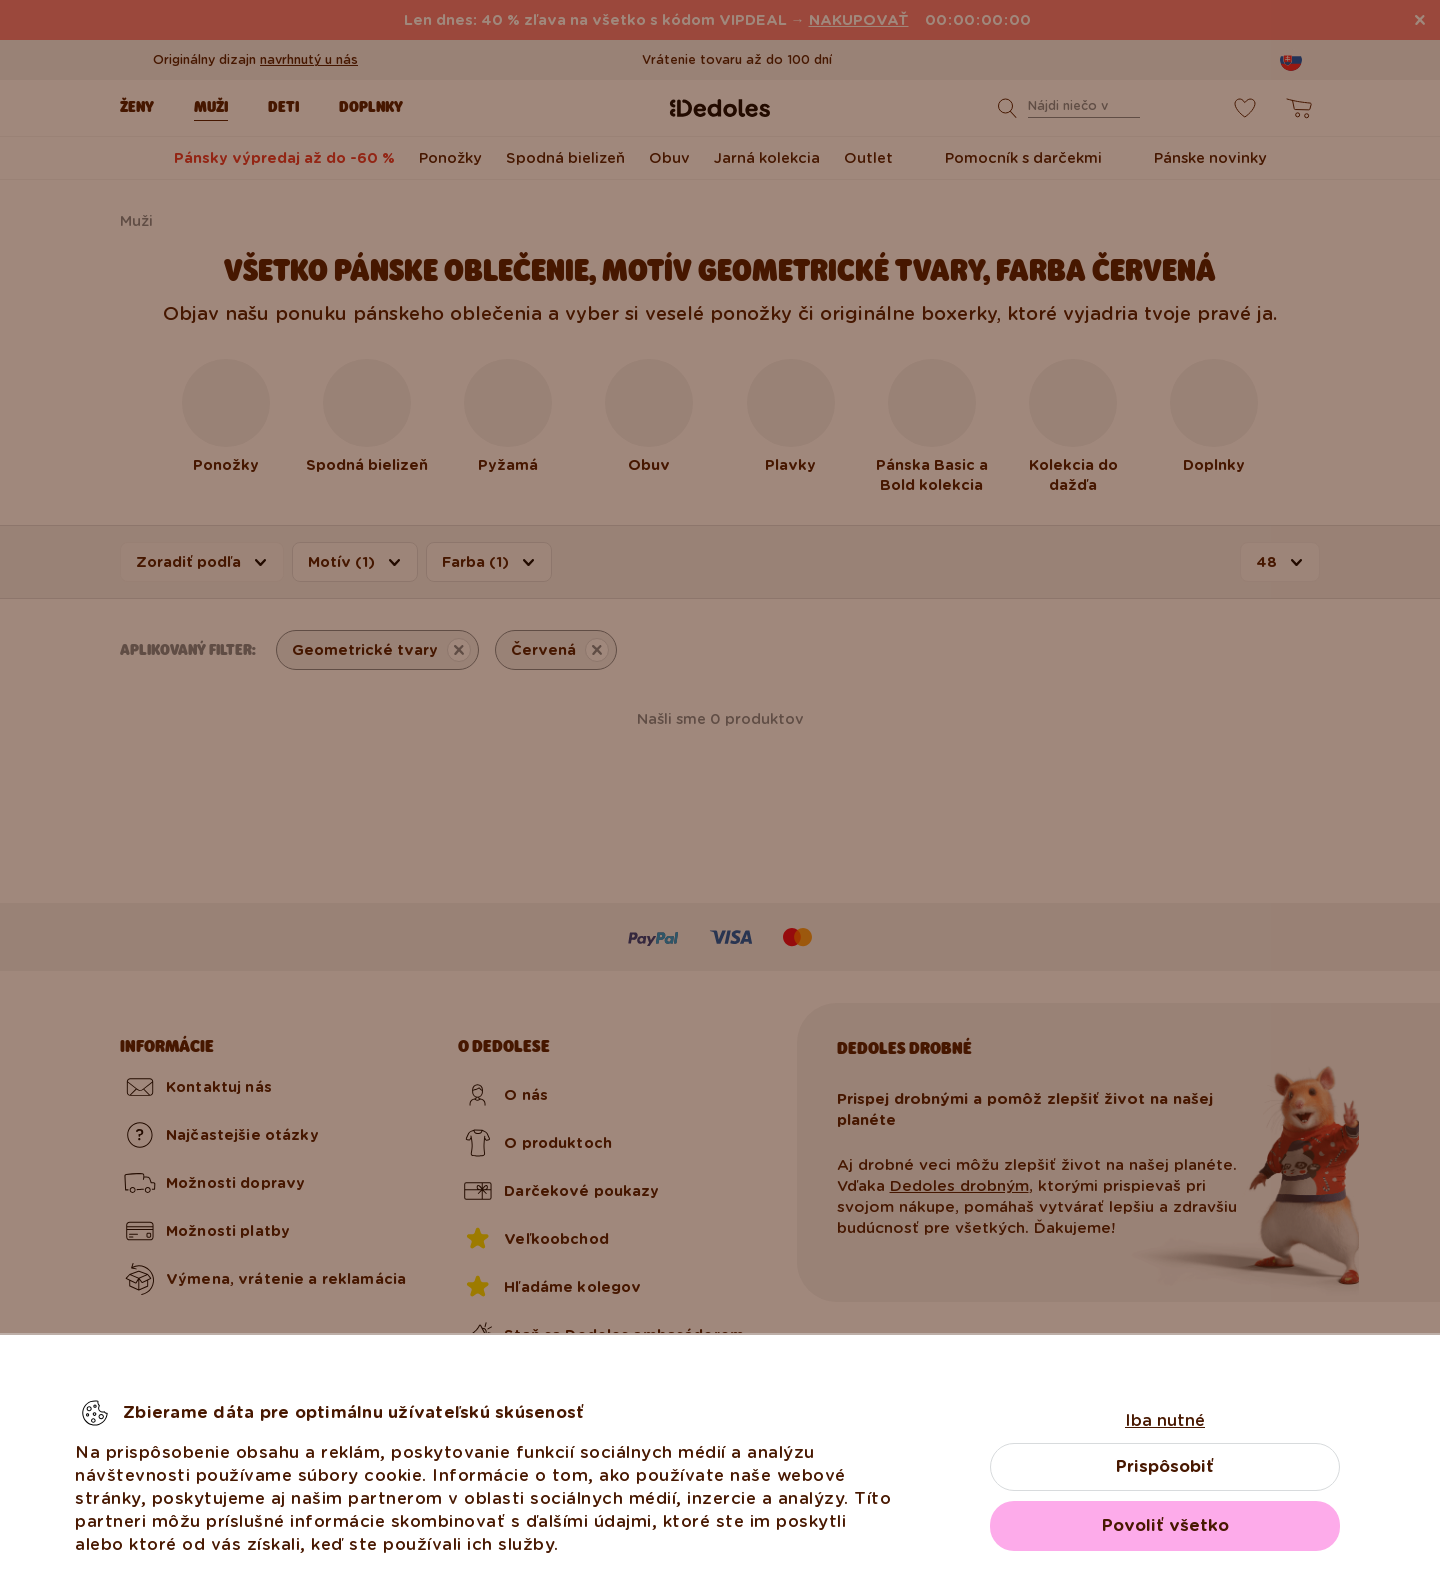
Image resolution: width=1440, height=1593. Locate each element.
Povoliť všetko (1165, 1525)
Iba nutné (1165, 1420)
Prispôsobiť (1165, 1466)
